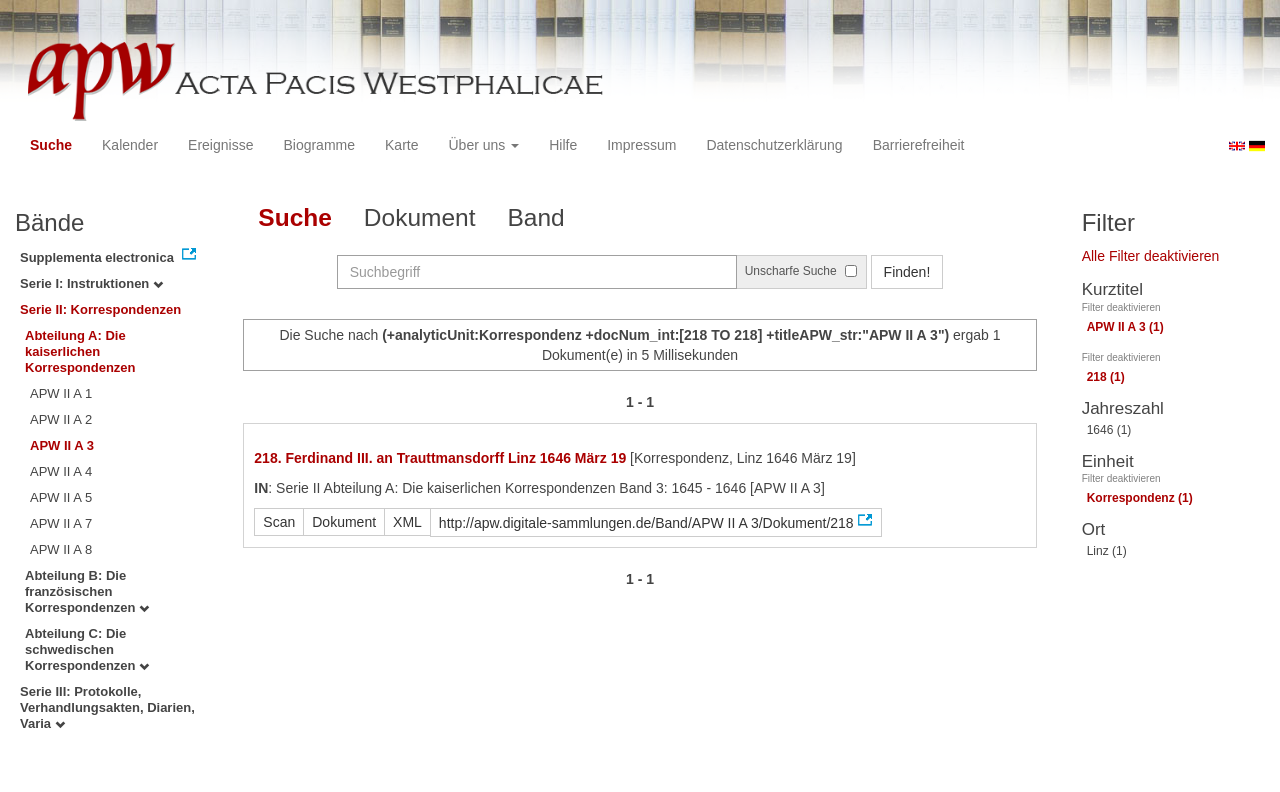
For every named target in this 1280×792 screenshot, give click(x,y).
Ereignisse (220, 145)
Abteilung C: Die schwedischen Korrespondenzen (87, 649)
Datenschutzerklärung (774, 145)
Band (536, 217)
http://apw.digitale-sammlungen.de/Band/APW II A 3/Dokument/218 (646, 523)
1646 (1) (1109, 430)
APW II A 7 (61, 523)
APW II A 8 (61, 549)
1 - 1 (640, 402)
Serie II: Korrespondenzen (100, 309)
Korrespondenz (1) (1140, 498)
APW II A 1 (61, 393)
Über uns (484, 145)
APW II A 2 (61, 419)
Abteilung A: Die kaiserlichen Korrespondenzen (80, 351)
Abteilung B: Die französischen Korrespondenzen (87, 591)
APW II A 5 (61, 497)
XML (407, 522)
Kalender (130, 145)
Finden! (907, 272)
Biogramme (319, 145)
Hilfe (563, 145)
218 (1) (1106, 377)
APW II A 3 (62, 445)
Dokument (420, 217)
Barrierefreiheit (919, 145)
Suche (51, 145)
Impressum (641, 145)
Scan (279, 522)
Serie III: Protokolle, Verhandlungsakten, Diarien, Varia (107, 707)
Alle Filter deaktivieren (1151, 256)
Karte (401, 145)
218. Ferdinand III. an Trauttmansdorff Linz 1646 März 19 (440, 458)
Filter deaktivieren (1121, 307)
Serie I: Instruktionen (91, 283)
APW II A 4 (61, 471)
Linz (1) (1107, 551)
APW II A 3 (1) (1125, 327)
